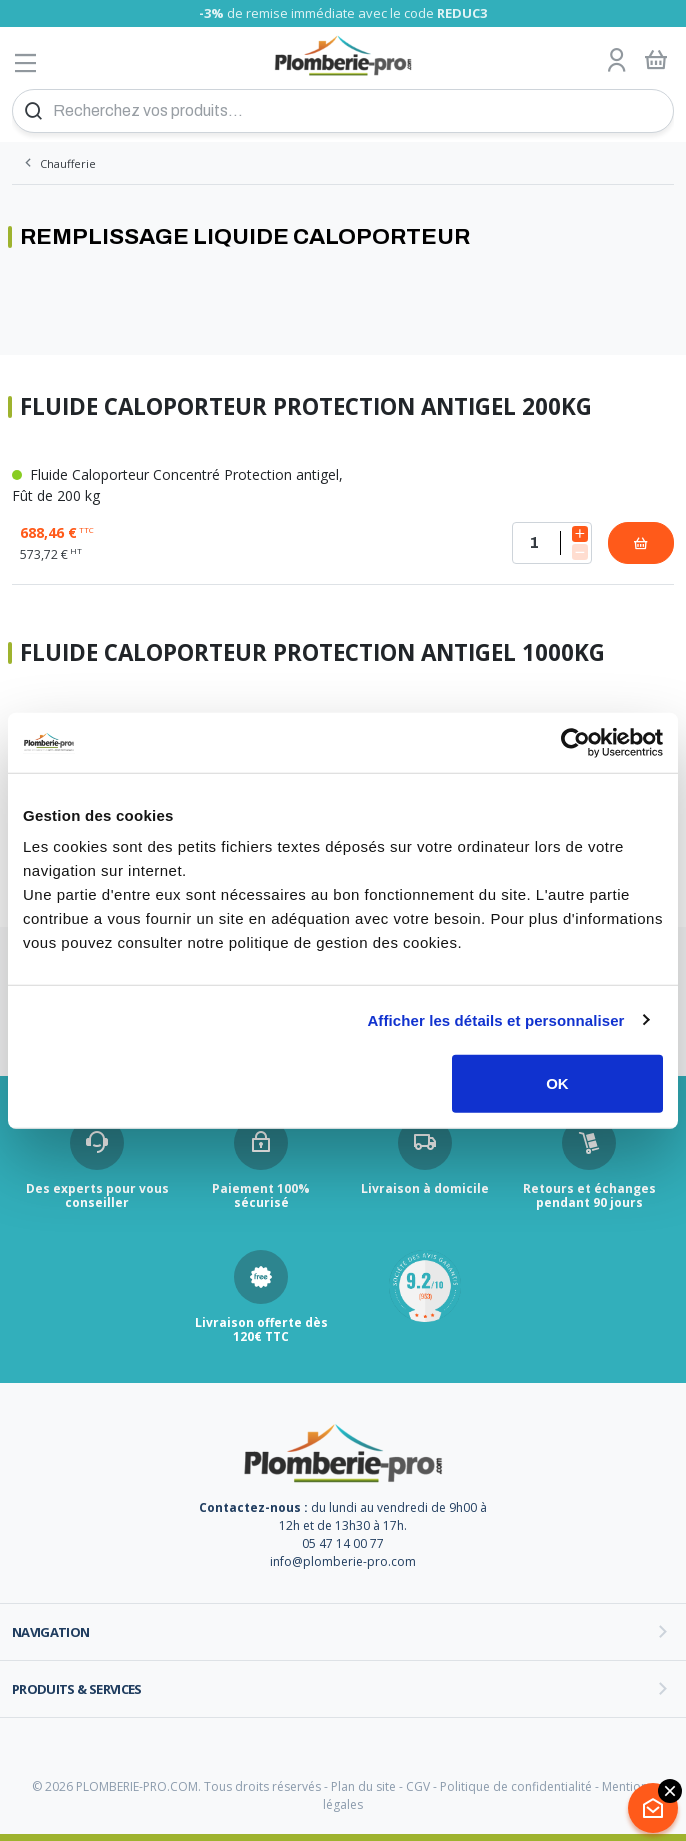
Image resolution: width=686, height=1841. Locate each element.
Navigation (51, 1632)
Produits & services (77, 1689)
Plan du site (363, 1786)
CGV (418, 1786)
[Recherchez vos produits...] (343, 111)
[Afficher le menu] (26, 62)
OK (557, 1083)
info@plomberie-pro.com (343, 1561)
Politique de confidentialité (516, 1786)
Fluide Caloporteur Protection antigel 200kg (306, 407)
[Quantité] (552, 543)
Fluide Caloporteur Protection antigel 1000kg (312, 653)
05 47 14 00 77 (343, 1543)
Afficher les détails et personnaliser (495, 1019)
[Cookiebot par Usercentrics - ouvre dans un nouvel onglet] (575, 742)
